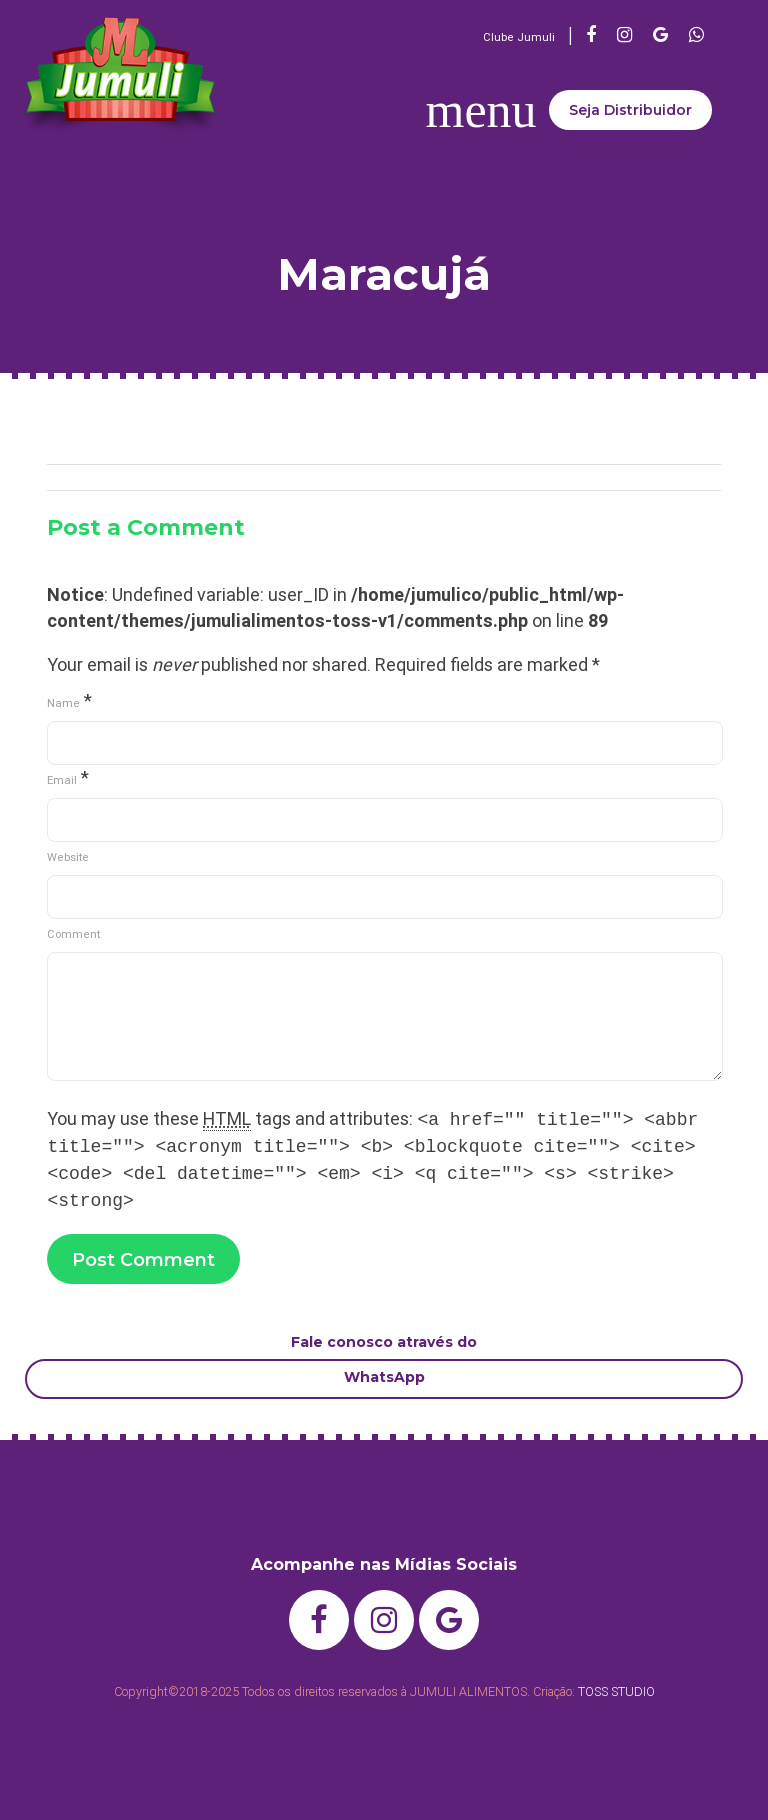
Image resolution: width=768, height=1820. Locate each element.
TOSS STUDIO (616, 1691)
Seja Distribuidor (630, 110)
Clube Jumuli (519, 37)
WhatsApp (384, 1377)
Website (68, 857)
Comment (73, 934)
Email (62, 780)
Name (63, 703)
